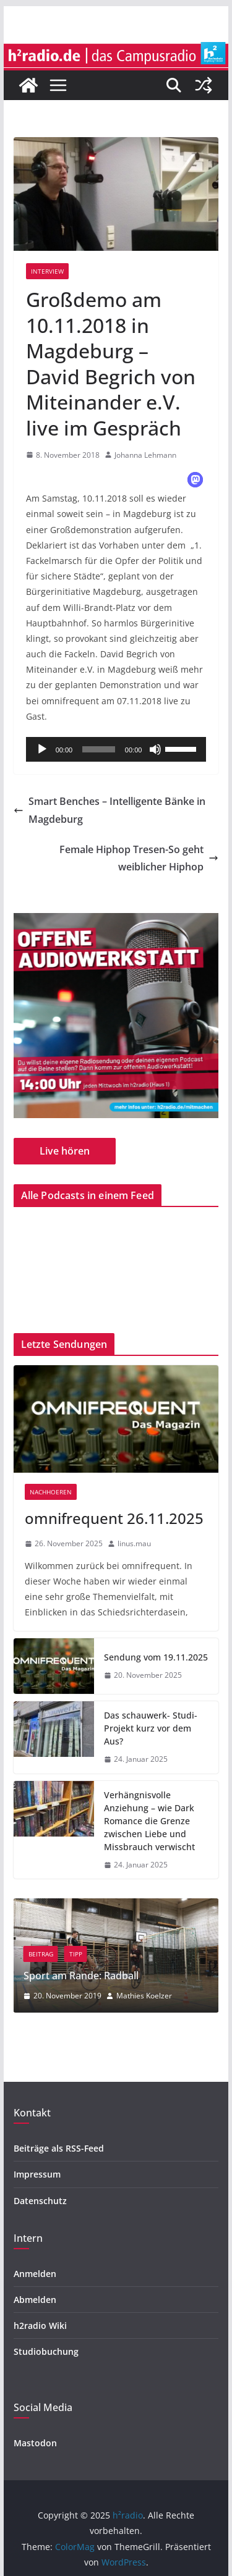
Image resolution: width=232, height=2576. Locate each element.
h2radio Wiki (40, 2325)
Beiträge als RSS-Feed (59, 2148)
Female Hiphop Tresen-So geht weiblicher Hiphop (138, 858)
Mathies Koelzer (184, 1995)
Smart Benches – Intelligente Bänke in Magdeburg (109, 810)
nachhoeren (51, 1492)
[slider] (98, 749)
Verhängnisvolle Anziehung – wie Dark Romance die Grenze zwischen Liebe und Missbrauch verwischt (149, 1821)
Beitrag (81, 1954)
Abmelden (35, 2299)
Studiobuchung (46, 2351)
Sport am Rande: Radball (121, 1975)
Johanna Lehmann (145, 455)
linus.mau (134, 1543)
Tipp (116, 1954)
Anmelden (35, 2273)
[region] (116, 1015)
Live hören (64, 1151)
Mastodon (35, 2443)
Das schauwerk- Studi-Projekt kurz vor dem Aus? (150, 1728)
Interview (47, 271)
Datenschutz (40, 2201)
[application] (116, 749)
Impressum (37, 2174)
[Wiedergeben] (42, 749)
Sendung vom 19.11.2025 (156, 1657)
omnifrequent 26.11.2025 (114, 1518)
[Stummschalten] (155, 749)
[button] (195, 479)
